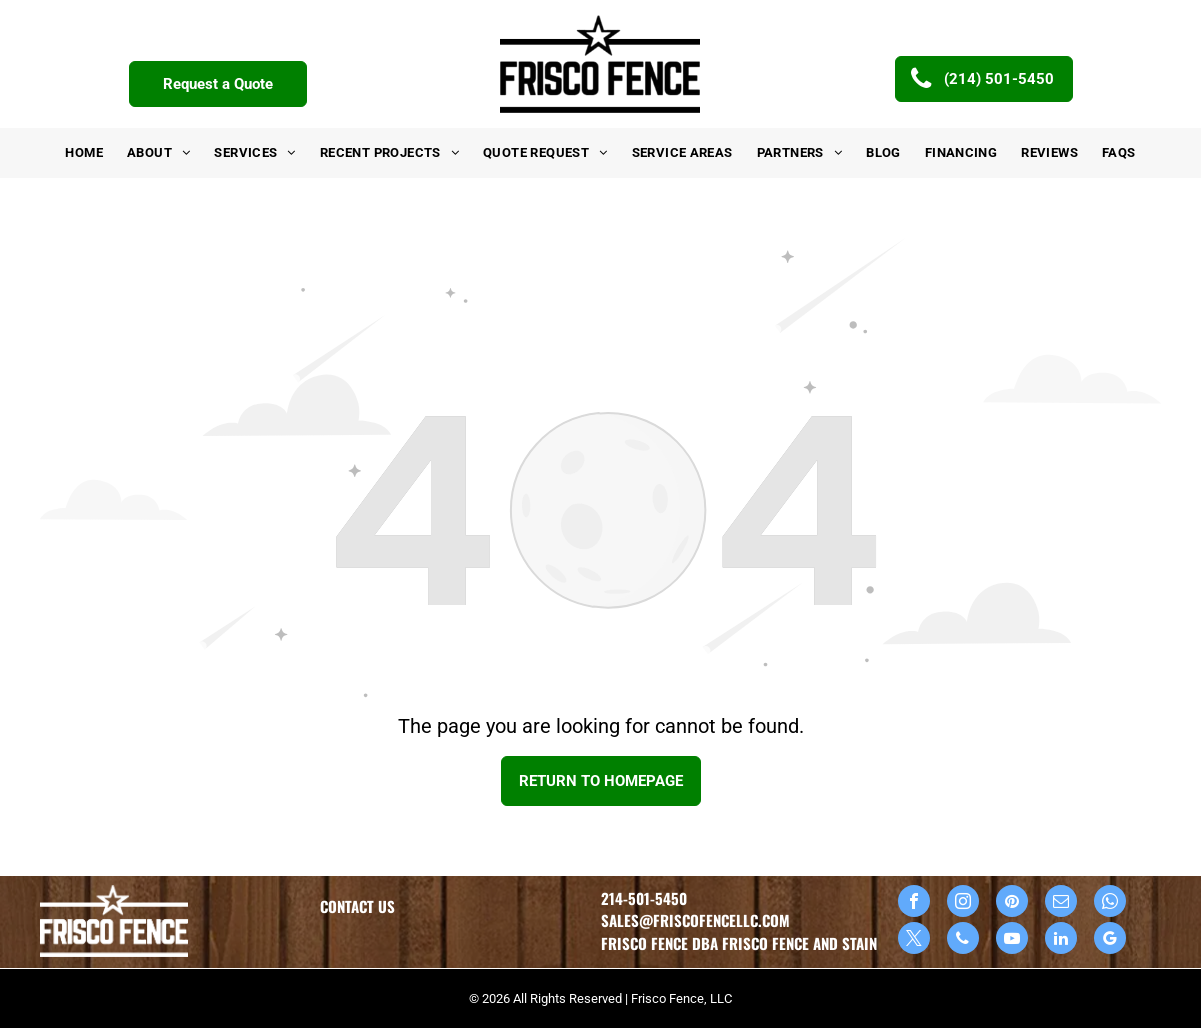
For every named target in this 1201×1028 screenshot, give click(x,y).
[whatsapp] (1110, 903)
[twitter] (914, 940)
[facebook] (914, 903)
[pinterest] (1012, 903)
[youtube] (1012, 940)
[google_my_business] (1110, 940)
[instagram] (963, 903)
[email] (1061, 903)
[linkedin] (1061, 940)
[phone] (963, 940)
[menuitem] (84, 153)
